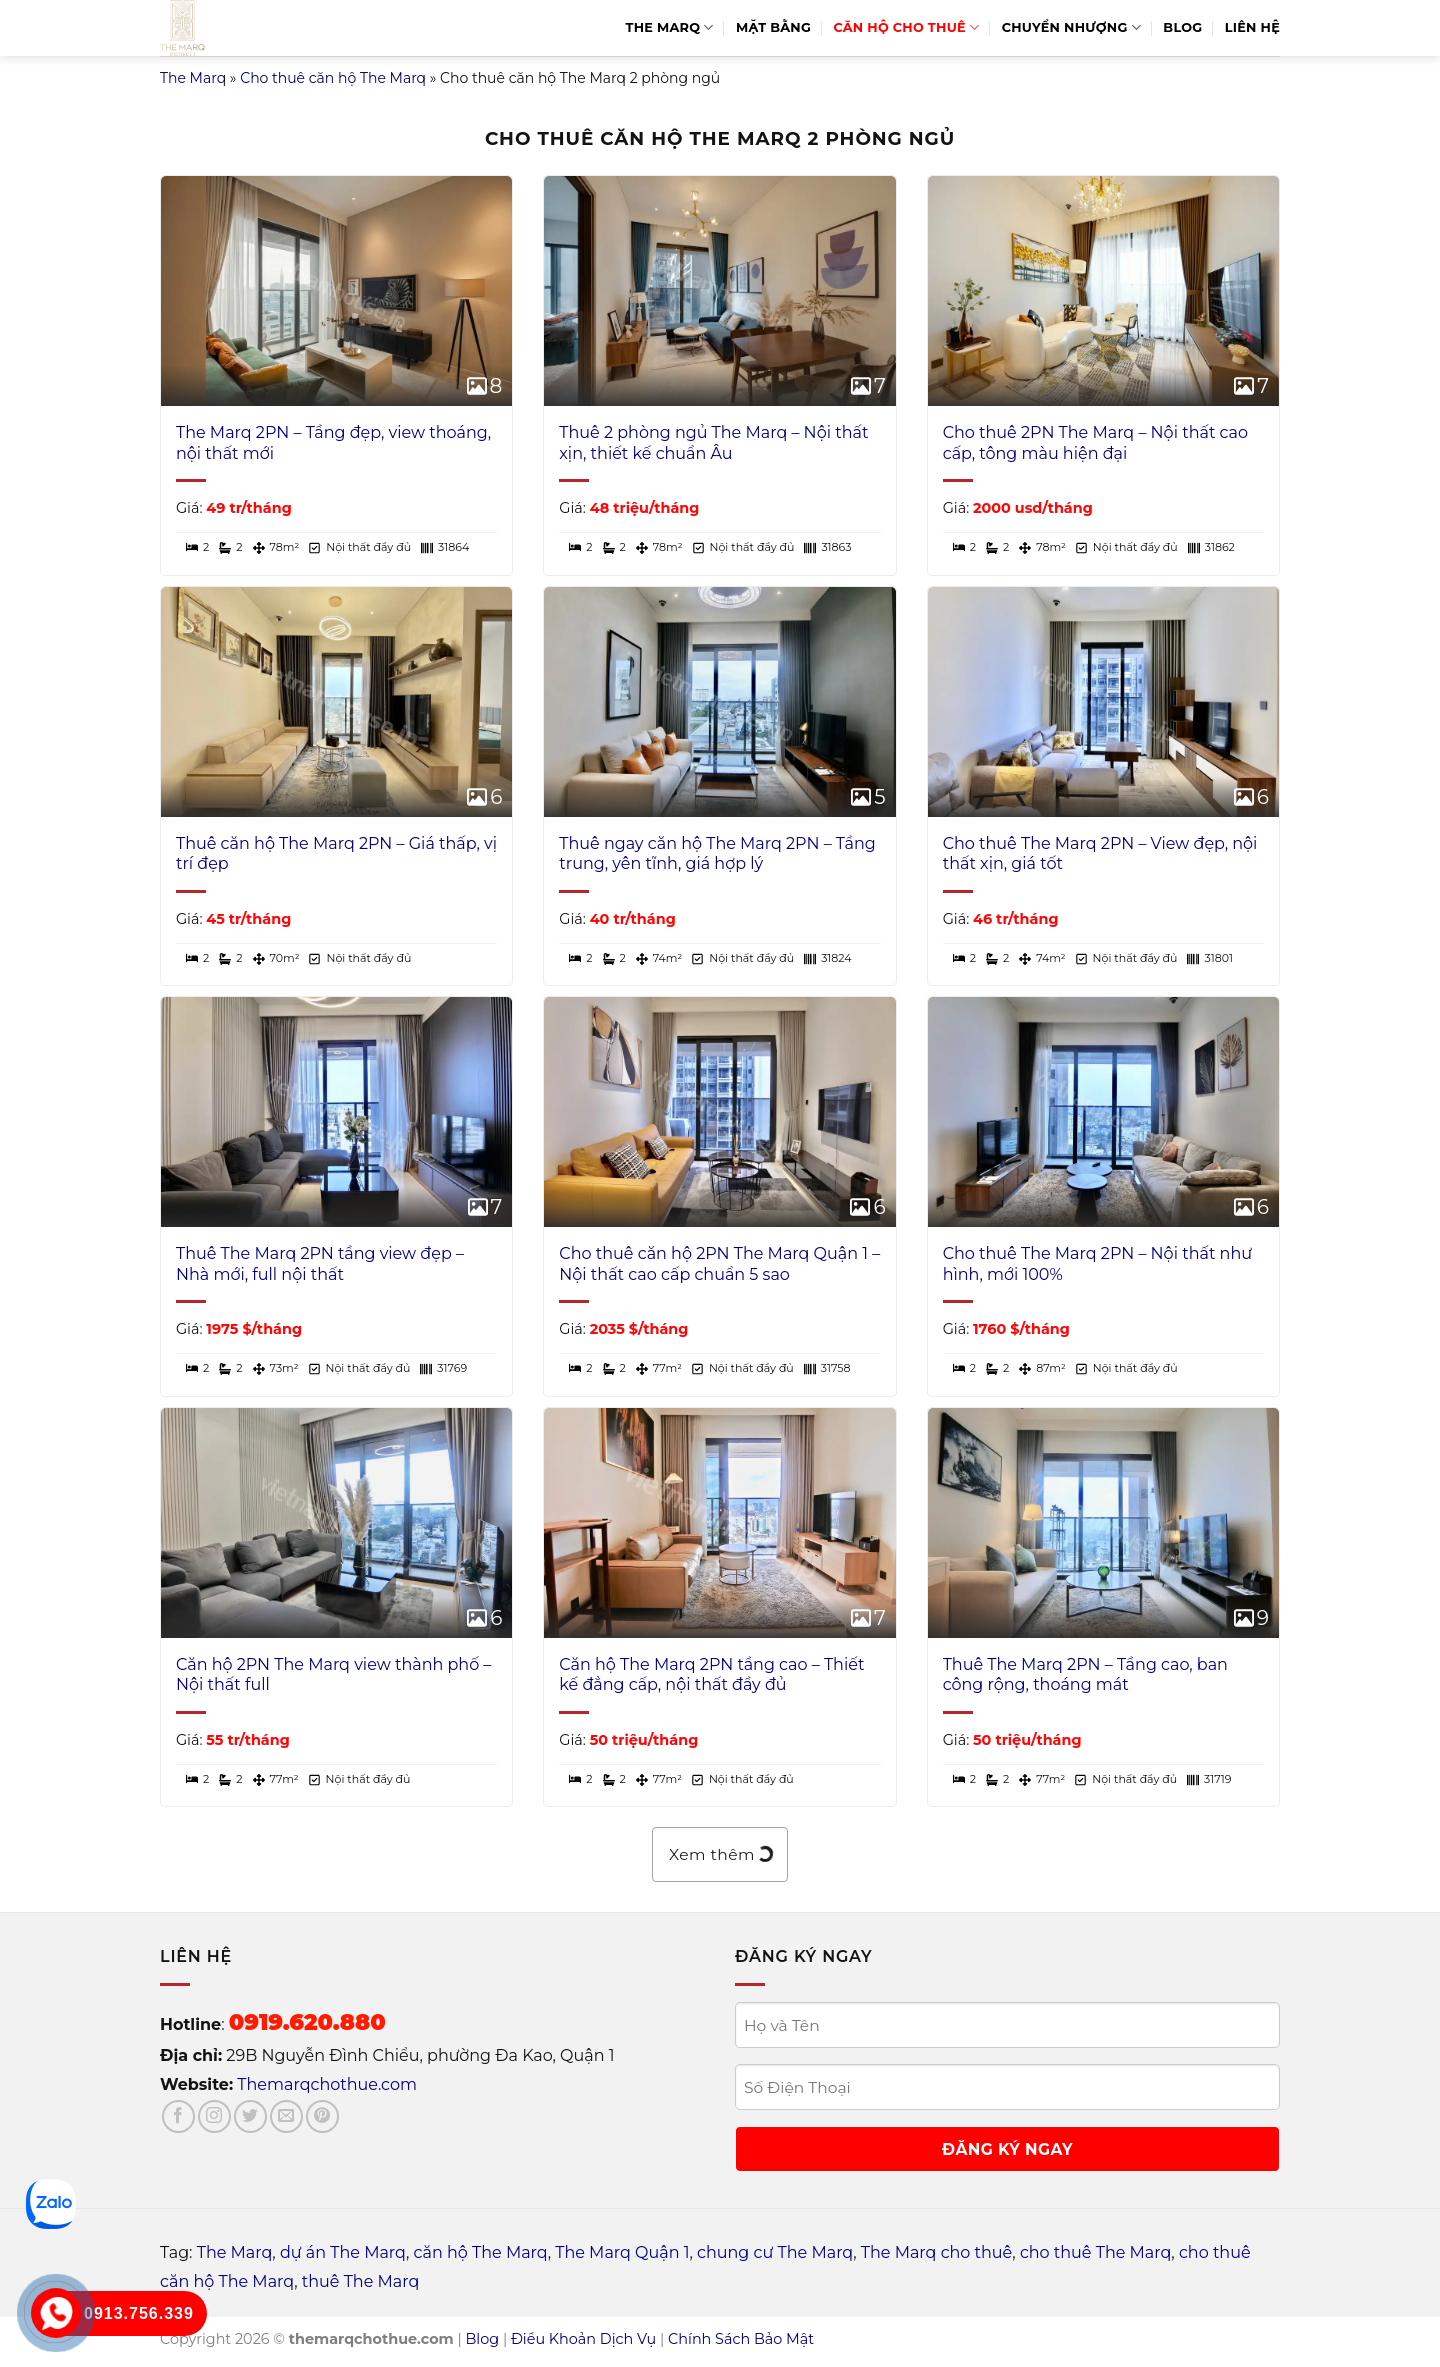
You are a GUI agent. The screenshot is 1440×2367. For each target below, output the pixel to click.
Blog (1182, 27)
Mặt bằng (773, 27)
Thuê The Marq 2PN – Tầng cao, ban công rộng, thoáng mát (1085, 1675)
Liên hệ (1252, 27)
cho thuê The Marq (1095, 2252)
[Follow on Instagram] (214, 2116)
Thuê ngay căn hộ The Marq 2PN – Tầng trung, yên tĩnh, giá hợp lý (717, 854)
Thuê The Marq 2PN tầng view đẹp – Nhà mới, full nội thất (320, 1264)
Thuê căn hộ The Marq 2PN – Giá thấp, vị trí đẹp (336, 854)
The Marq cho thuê (936, 2252)
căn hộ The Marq (481, 2252)
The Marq (670, 27)
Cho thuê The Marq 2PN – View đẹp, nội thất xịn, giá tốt (1100, 854)
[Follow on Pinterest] (322, 2116)
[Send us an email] (286, 2116)
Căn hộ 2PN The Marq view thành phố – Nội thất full (333, 1675)
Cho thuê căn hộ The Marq (333, 78)
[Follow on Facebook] (178, 2116)
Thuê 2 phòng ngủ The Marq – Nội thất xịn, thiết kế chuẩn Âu (713, 443)
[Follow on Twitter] (250, 2116)
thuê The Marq (361, 2281)
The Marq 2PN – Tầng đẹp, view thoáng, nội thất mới (333, 443)
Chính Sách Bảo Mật (741, 2339)
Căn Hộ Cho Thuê (906, 27)
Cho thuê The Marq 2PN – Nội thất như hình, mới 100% (1097, 1264)
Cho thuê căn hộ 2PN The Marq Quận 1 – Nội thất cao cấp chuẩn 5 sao (719, 1264)
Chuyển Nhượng (1071, 27)
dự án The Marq (343, 2252)
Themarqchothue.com (327, 2084)
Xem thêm (720, 1854)
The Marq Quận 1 (622, 2252)
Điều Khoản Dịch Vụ (583, 2339)
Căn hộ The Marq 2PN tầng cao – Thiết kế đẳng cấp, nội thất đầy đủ (711, 1675)
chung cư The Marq (775, 2252)
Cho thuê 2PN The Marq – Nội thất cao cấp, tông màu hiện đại (1095, 443)
